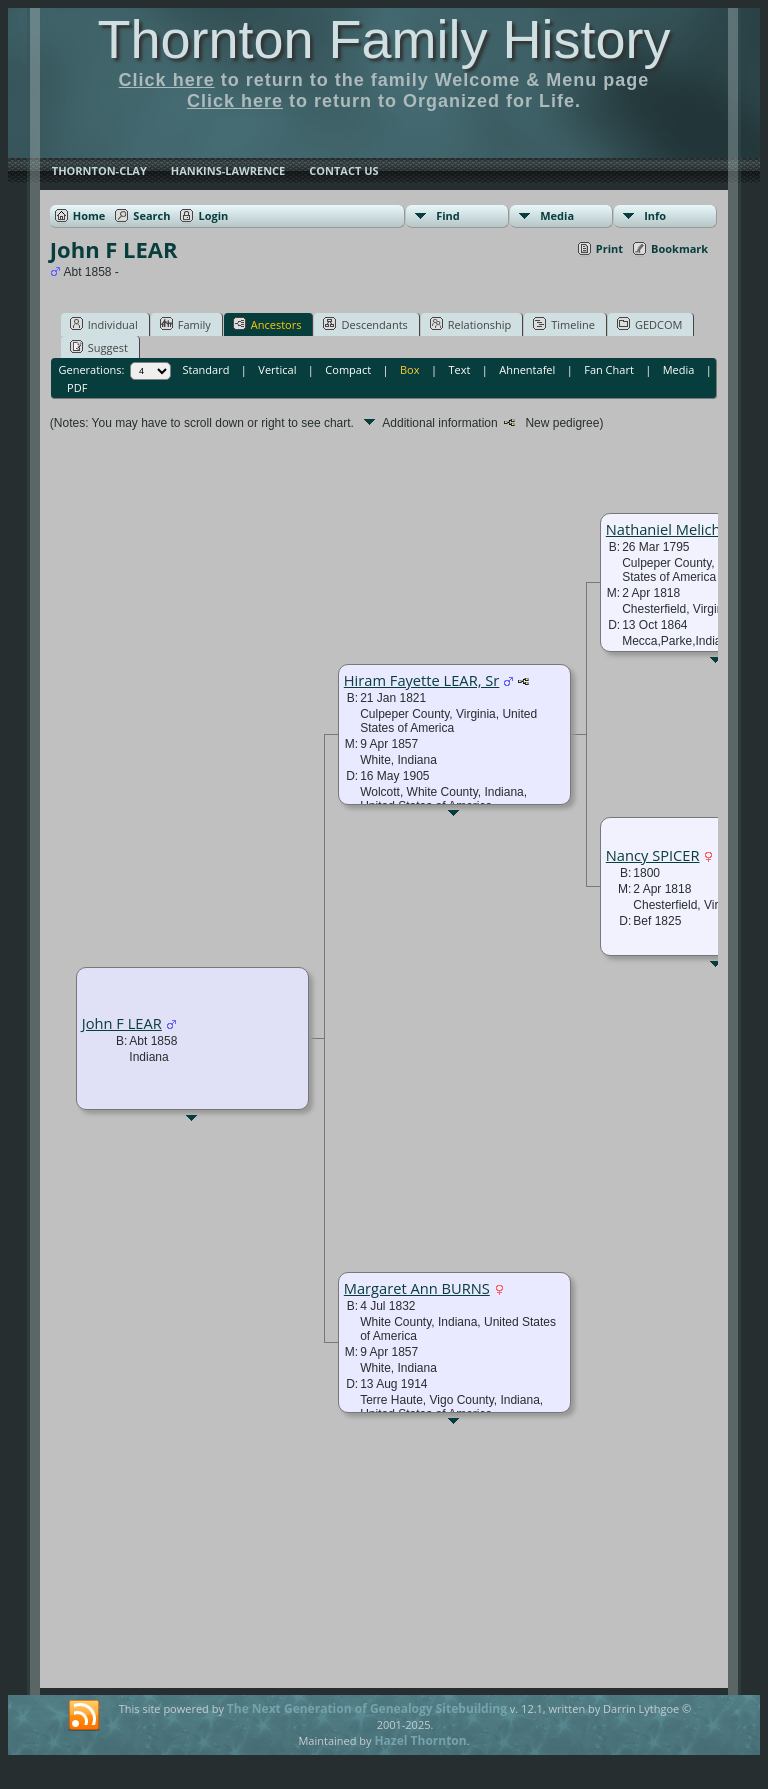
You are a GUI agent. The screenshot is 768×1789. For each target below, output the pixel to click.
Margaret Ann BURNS (417, 1288)
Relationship (470, 324)
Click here (167, 80)
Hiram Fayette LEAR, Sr (422, 680)
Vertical (277, 369)
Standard (206, 369)
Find (448, 215)
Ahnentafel (527, 369)
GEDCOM (649, 324)
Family (185, 324)
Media (557, 215)
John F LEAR (122, 1023)
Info (655, 215)
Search (151, 215)
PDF (77, 387)
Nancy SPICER (653, 855)
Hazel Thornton (420, 1740)
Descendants (365, 324)
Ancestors (267, 324)
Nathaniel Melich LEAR (682, 529)
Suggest (99, 347)
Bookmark (679, 248)
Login (213, 215)
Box (409, 369)
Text (459, 369)
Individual (104, 324)
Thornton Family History (383, 39)
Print (609, 248)
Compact (348, 369)
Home (89, 215)
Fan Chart (609, 369)
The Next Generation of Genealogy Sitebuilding (367, 1708)
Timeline (564, 324)
